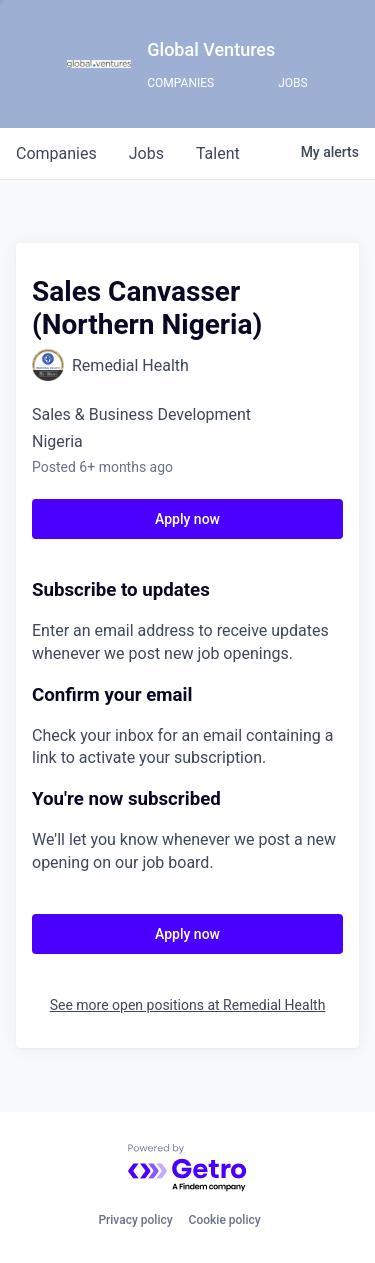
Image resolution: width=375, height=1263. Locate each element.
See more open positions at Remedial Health (188, 1005)
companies (56, 153)
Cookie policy (225, 1220)
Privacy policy (135, 1220)
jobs (146, 153)
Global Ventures (211, 49)
